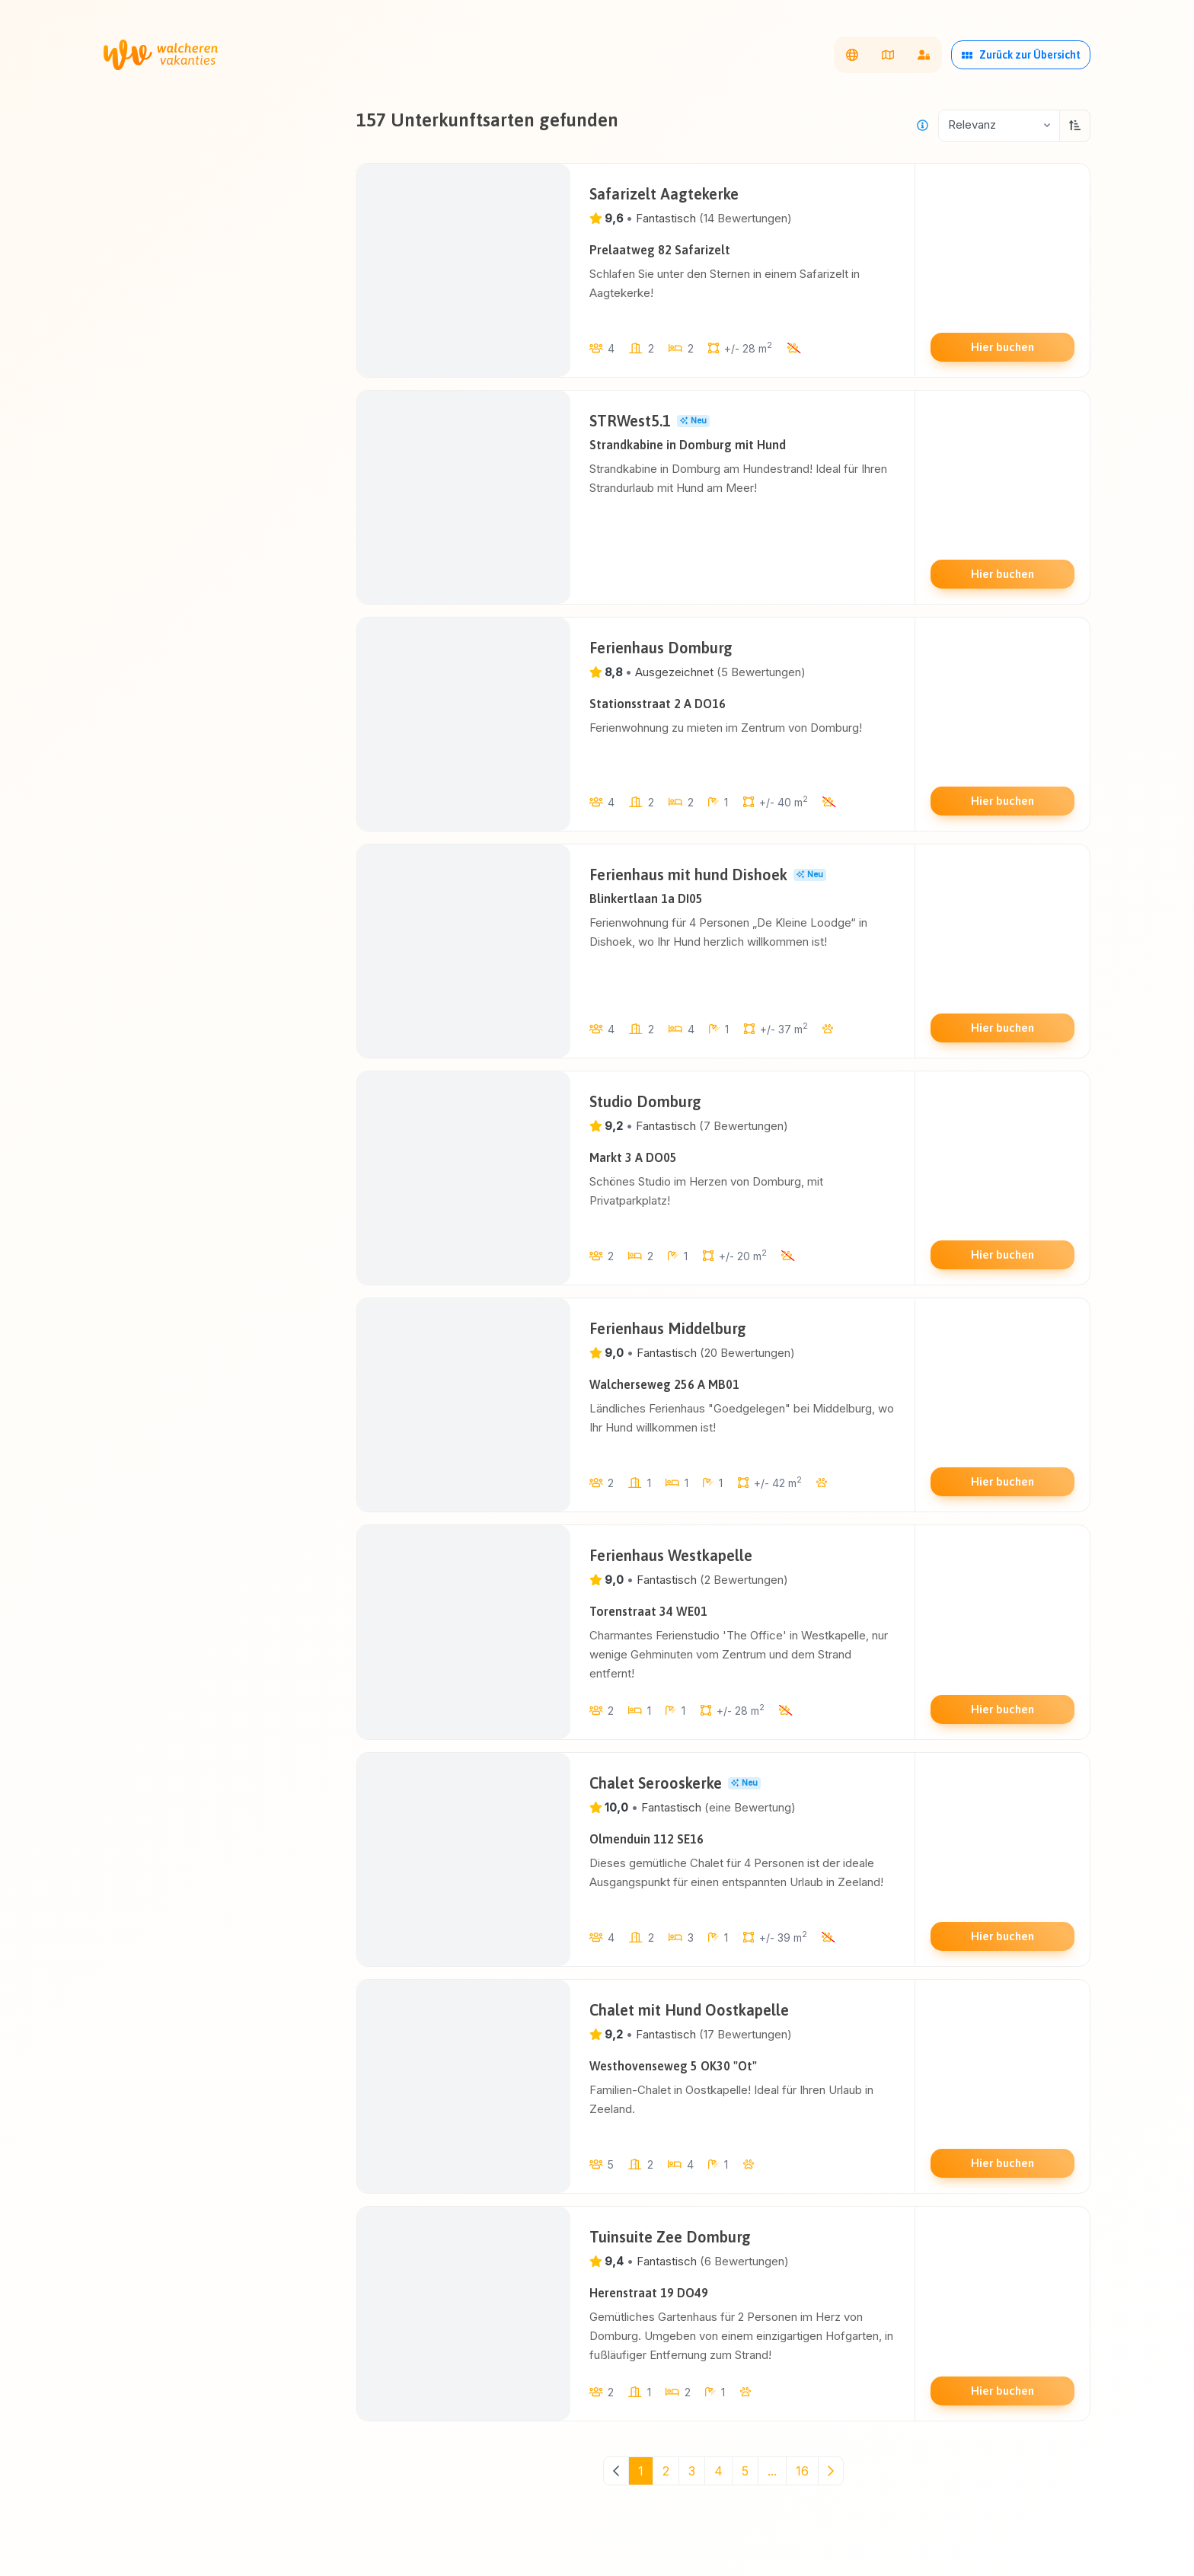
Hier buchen (1002, 346)
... (772, 2471)
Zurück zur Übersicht (1021, 55)
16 (802, 2471)
